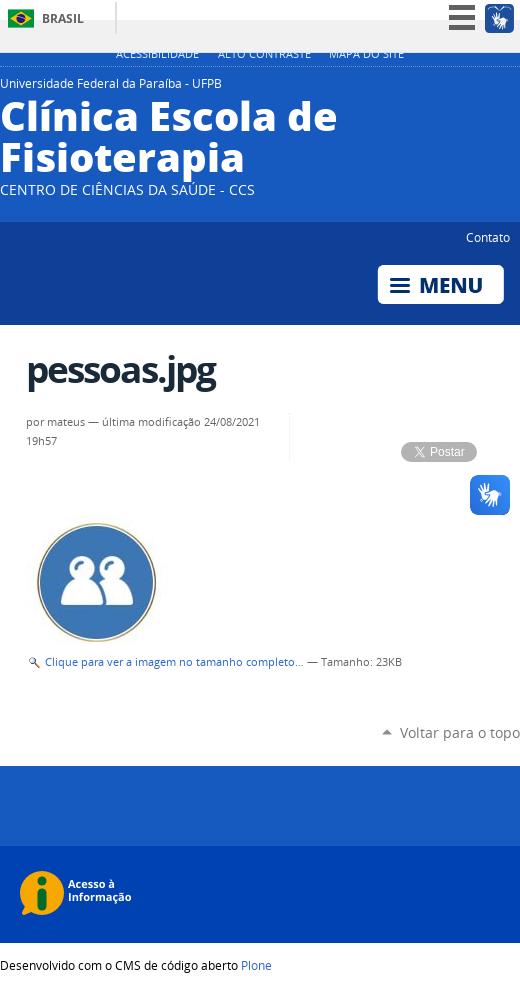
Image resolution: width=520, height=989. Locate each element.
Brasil (63, 18)
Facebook (485, 89)
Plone (256, 965)
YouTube (460, 89)
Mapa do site (366, 54)
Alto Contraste (264, 54)
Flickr (510, 89)
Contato (488, 237)
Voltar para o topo (460, 732)
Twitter (435, 89)
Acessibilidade (157, 54)
